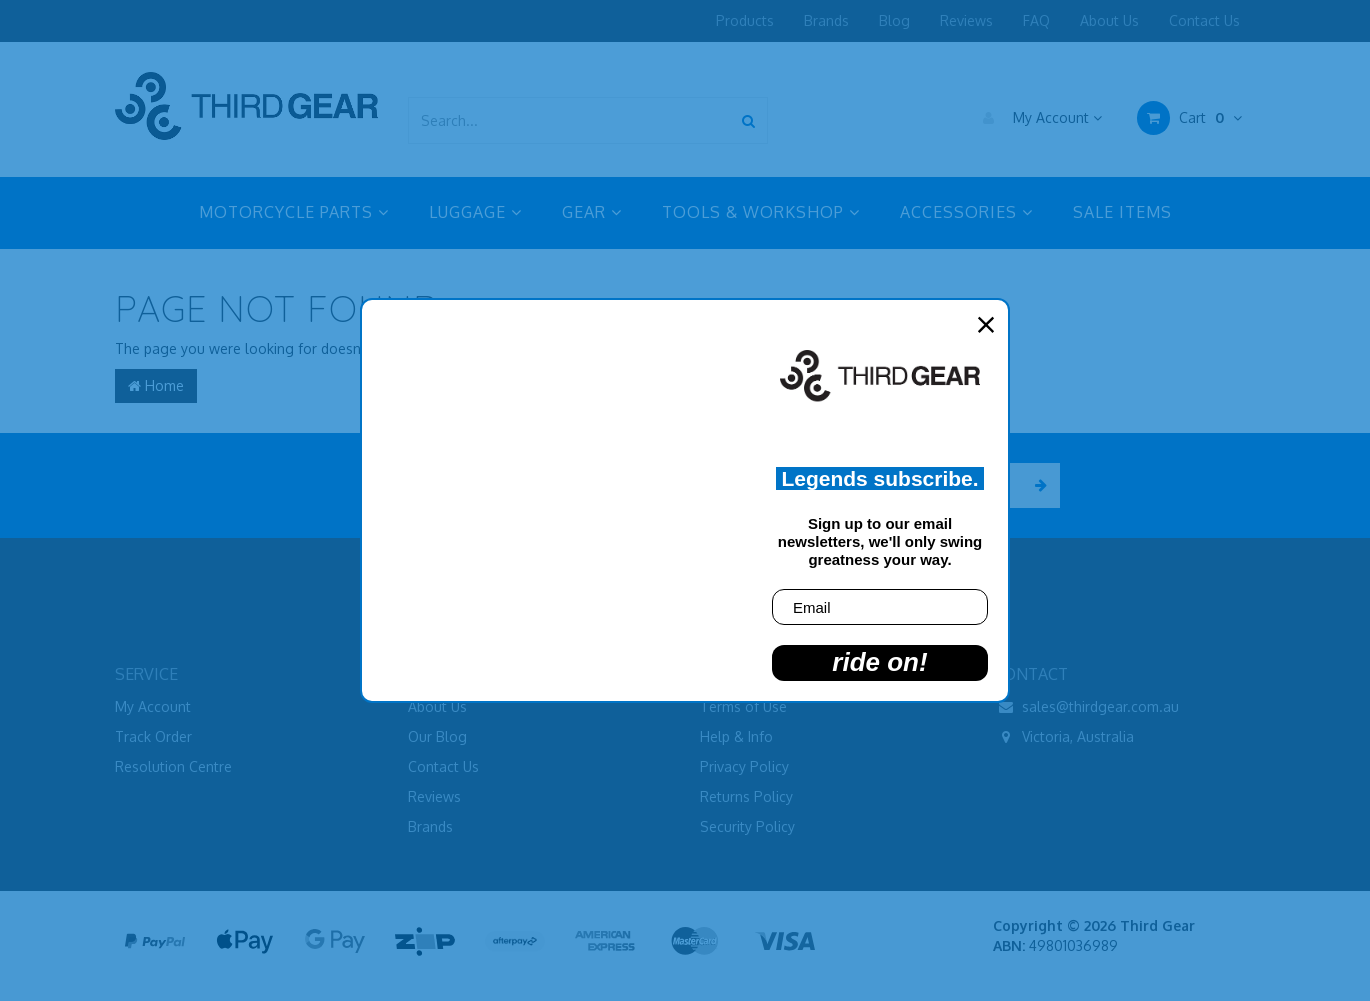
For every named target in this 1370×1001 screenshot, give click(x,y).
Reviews (966, 20)
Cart (1189, 118)
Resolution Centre (173, 766)
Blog (894, 20)
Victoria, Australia (1063, 737)
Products (745, 20)
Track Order (153, 736)
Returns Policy (746, 796)
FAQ (1036, 20)
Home (156, 385)
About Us (1109, 20)
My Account (1037, 118)
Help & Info (736, 736)
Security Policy (747, 826)
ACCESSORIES (966, 212)
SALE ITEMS (1122, 212)
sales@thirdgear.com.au (1086, 707)
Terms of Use (743, 706)
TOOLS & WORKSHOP (761, 212)
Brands (826, 20)
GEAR (592, 212)
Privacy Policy (744, 766)
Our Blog (437, 736)
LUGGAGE (475, 212)
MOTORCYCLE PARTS (294, 212)
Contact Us (1204, 20)
